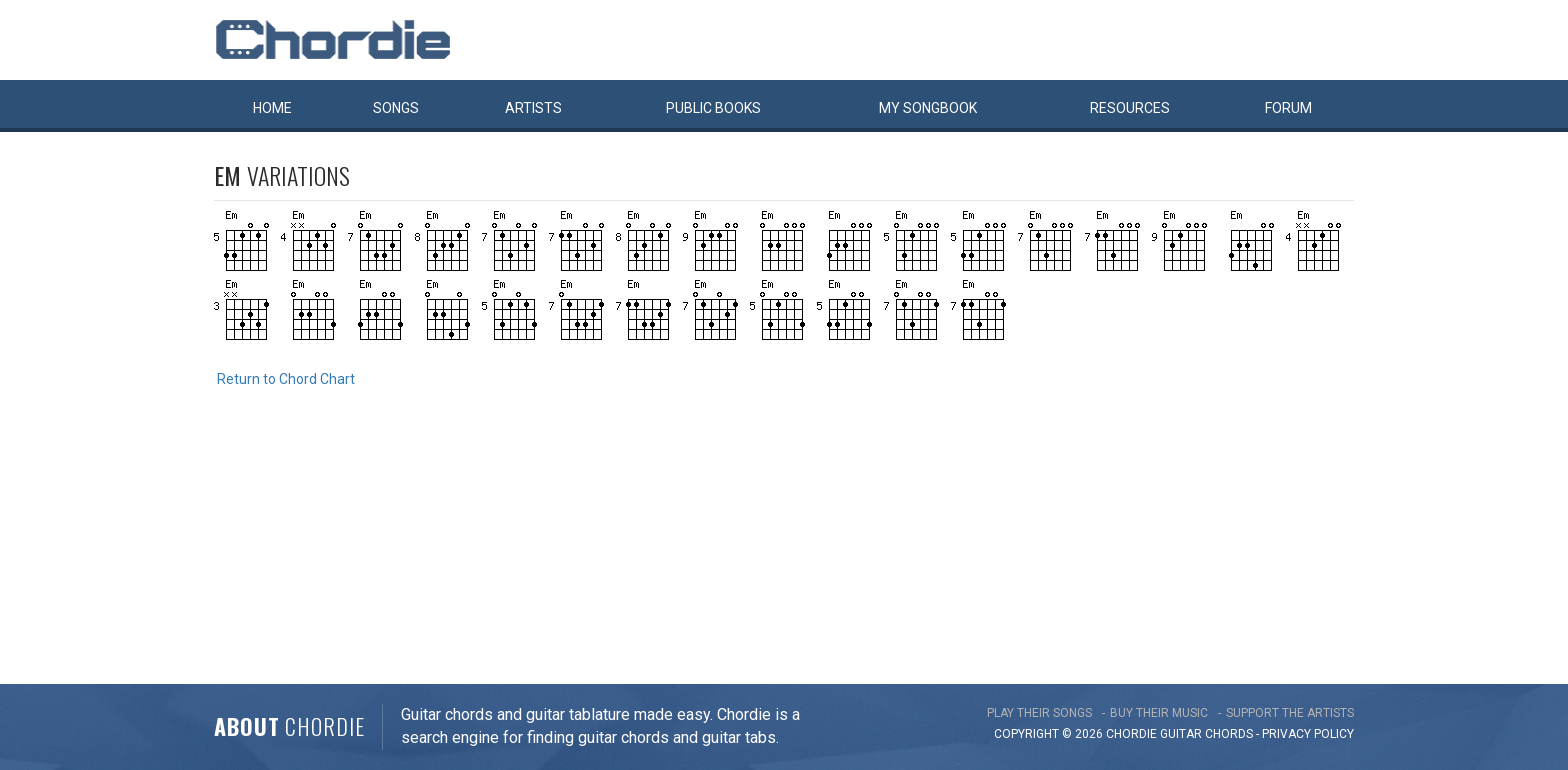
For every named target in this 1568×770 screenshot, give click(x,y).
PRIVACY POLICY (1308, 734)
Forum (1288, 108)
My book (928, 108)
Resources (1130, 108)
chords (1229, 734)
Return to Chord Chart (286, 379)
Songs (396, 108)
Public (713, 108)
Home (272, 108)
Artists (533, 108)
